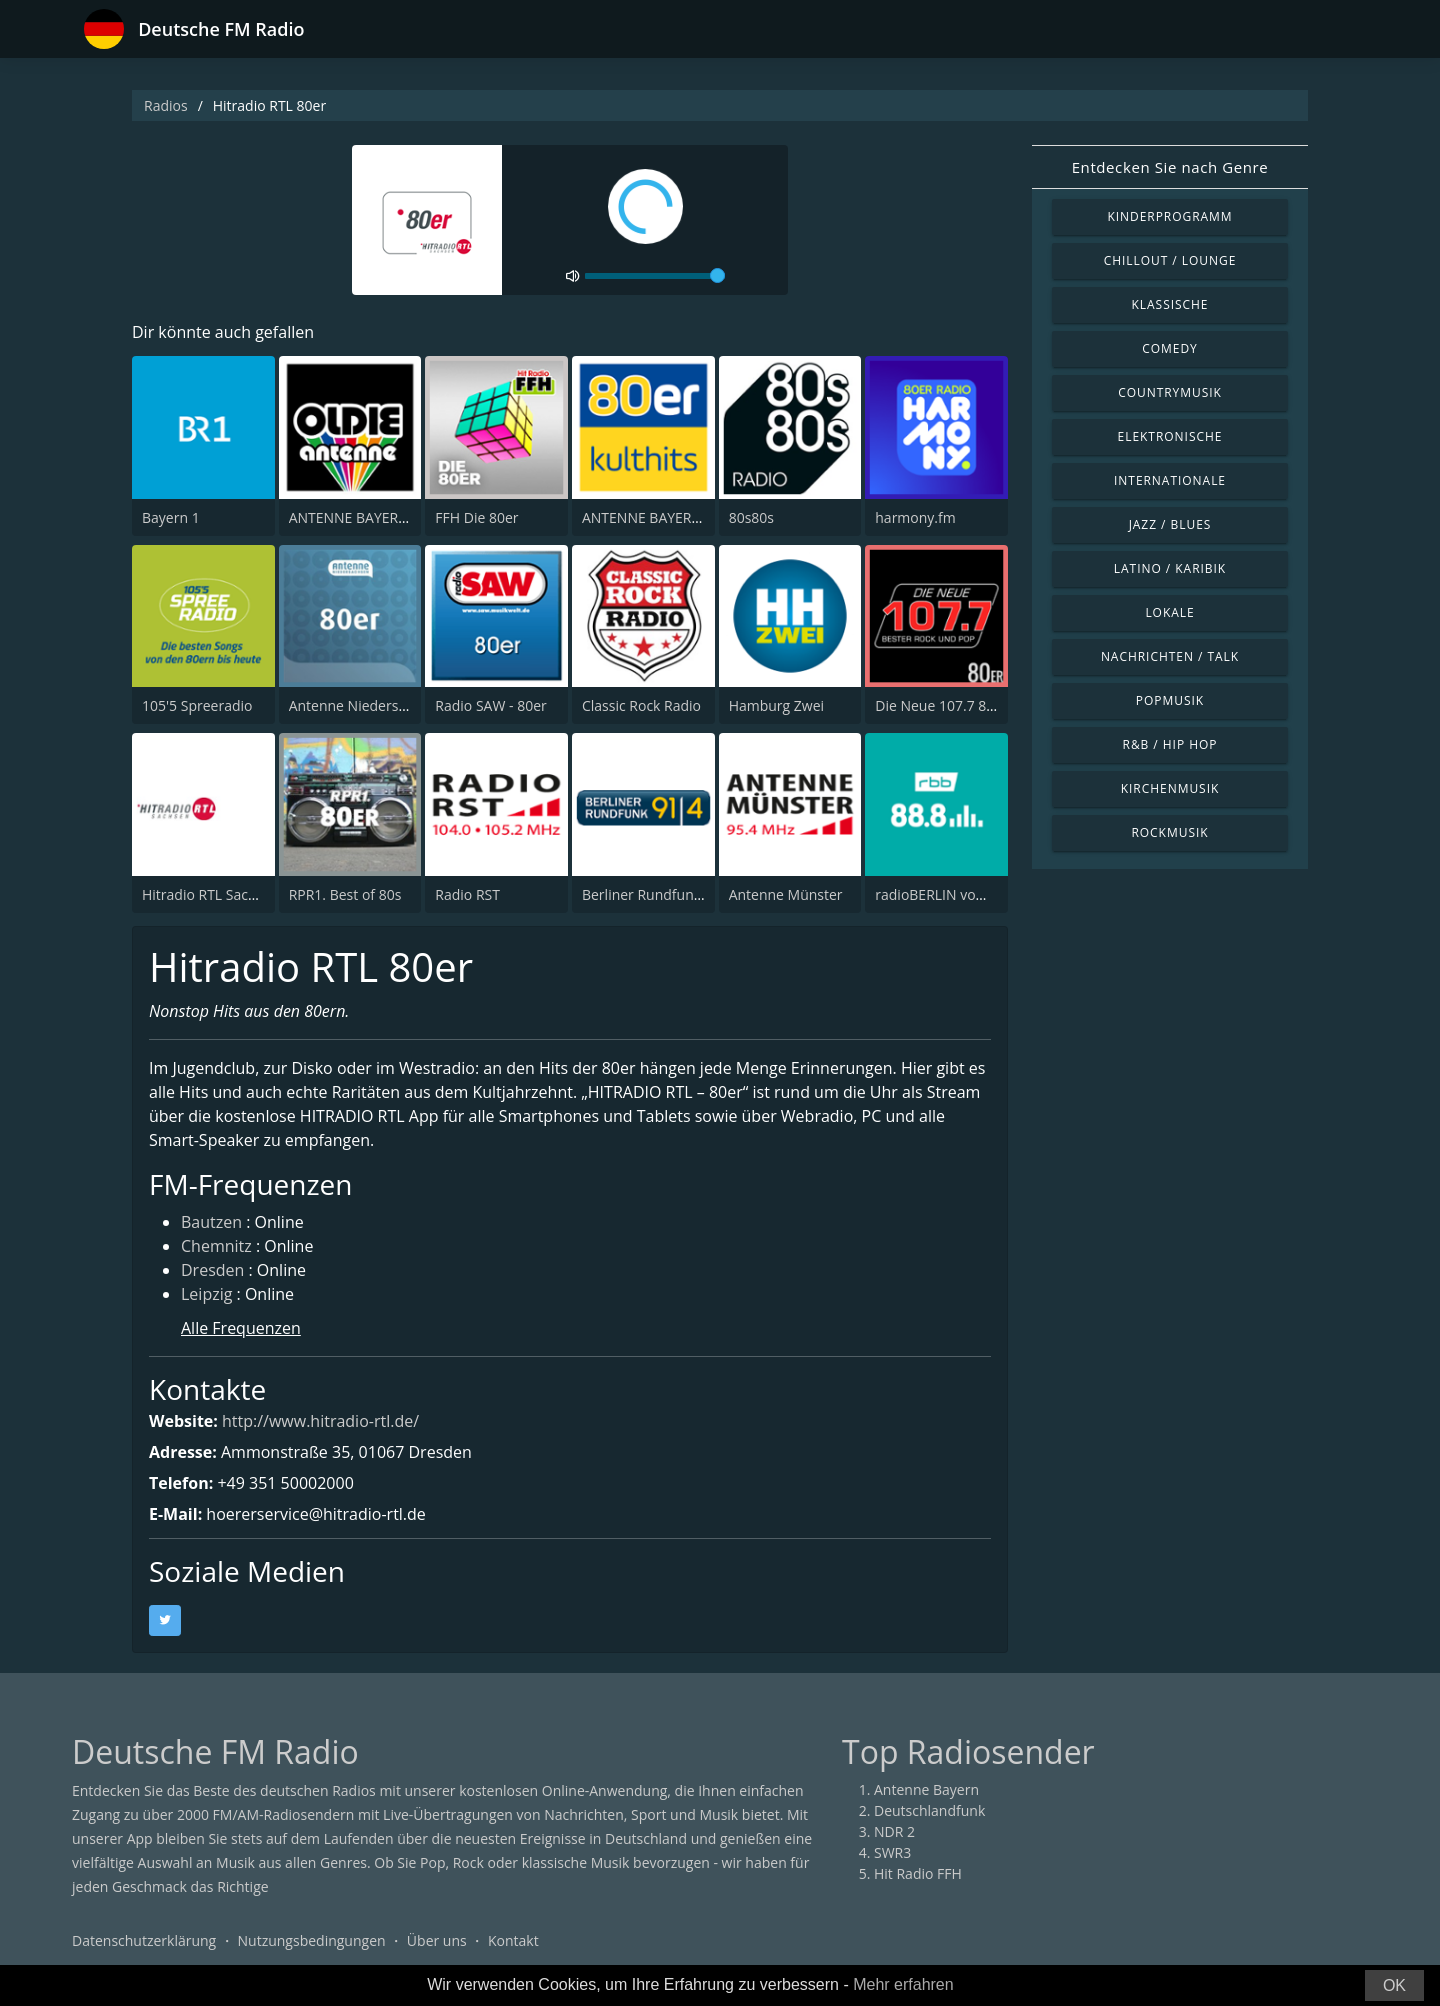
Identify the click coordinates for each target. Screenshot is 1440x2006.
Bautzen (211, 1222)
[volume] (655, 276)
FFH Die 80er (476, 517)
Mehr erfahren (903, 1984)
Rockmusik (1169, 832)
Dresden (212, 1270)
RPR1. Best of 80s (345, 894)
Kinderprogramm (1169, 216)
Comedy (1170, 348)
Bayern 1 (171, 517)
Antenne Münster (786, 894)
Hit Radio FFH (918, 1873)
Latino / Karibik (1170, 568)
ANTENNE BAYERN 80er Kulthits (685, 517)
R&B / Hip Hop (1170, 744)
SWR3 (892, 1852)
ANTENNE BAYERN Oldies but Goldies (410, 517)
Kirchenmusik (1170, 788)
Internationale (1170, 480)
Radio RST (467, 894)
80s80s (751, 517)
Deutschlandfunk (929, 1810)
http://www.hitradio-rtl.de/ (320, 1421)
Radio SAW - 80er (490, 705)
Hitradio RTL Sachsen (211, 894)
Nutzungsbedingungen (312, 1940)
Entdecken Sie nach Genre (1170, 167)
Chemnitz (216, 1246)
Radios (166, 105)
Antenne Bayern (926, 1789)
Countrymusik (1170, 392)
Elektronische (1170, 436)
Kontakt (513, 1940)
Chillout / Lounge (1170, 260)
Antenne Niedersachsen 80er (383, 705)
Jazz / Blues (1170, 524)
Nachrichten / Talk (1170, 656)
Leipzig (206, 1294)
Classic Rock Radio (641, 705)
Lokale (1169, 612)
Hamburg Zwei (776, 705)
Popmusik (1170, 700)
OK (1394, 1985)
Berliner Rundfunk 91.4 (657, 894)
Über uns (437, 1940)
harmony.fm (915, 517)
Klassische (1170, 304)
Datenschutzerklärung (144, 1940)
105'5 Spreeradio (197, 705)
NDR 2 (894, 1831)
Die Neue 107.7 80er (941, 705)
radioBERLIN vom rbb (945, 894)
